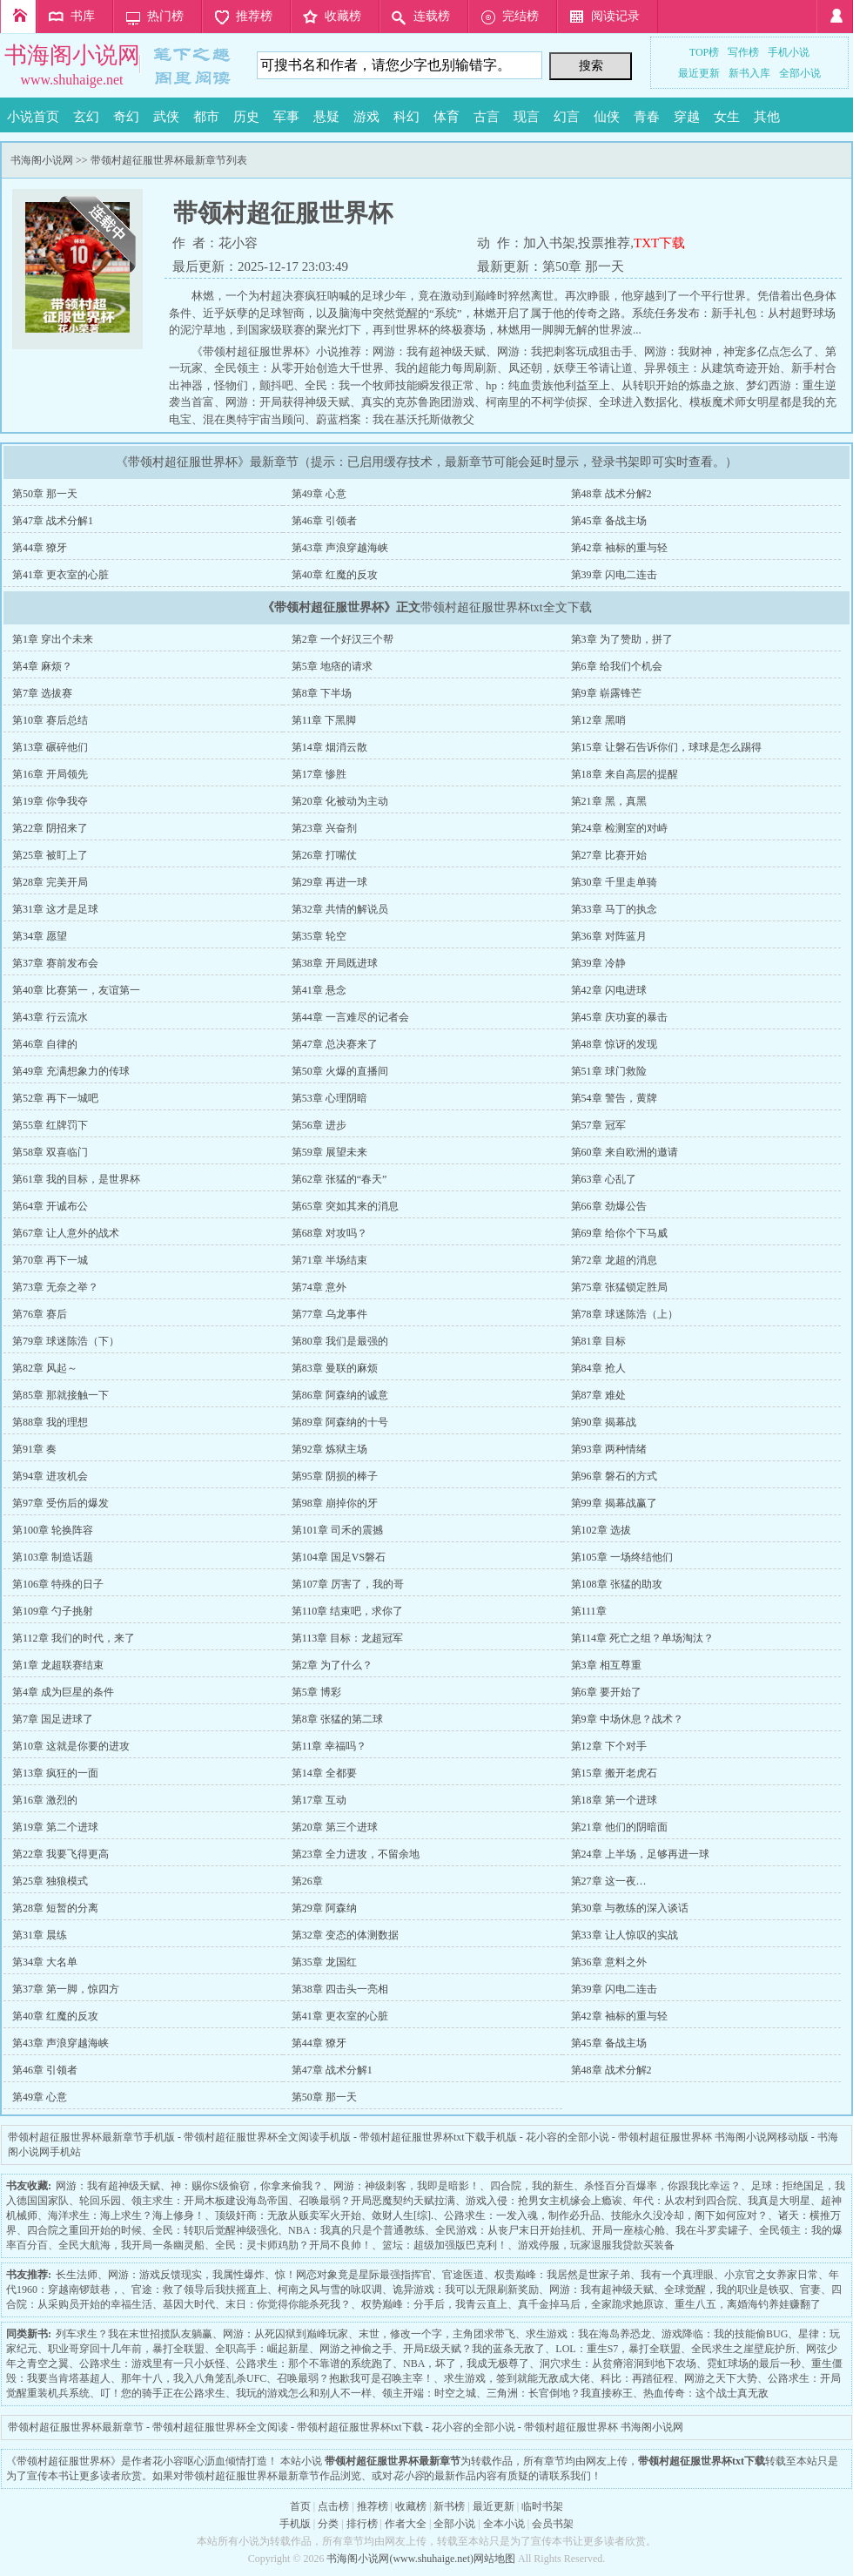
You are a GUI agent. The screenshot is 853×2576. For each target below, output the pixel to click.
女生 (727, 117)
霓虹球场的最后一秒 (754, 2363)
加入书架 (549, 243)
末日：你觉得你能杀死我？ (288, 2304)
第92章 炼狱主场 (329, 1449)
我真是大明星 (779, 2201)
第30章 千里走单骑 (614, 882)
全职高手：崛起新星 (262, 2349)
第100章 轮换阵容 (52, 1530)
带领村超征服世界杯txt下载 (360, 2427)
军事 (286, 117)
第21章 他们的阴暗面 (619, 1827)
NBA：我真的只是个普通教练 (356, 2230)
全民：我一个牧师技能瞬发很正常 (389, 385)
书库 (83, 16)
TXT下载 (659, 243)
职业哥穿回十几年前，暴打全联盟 (126, 2349)
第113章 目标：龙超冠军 (348, 1638)
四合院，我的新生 (532, 2186)
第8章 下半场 (322, 693)
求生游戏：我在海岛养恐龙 (588, 2334)
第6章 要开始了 (606, 1692)
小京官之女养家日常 (771, 2275)
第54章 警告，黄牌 (614, 1098)
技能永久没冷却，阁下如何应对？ (689, 2215)
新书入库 (749, 73)
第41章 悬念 (319, 990)
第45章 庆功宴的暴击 (619, 1017)
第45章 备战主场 (609, 521)
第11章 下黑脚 (324, 720)
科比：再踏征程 (637, 2378)
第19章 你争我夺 (50, 801)
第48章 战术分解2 (611, 494)
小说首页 (33, 117)
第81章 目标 (598, 1341)
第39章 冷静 (598, 963)
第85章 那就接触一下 (60, 1395)
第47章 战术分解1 (52, 521)
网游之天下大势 (720, 2378)
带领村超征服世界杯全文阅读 (220, 2427)
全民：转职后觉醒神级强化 (215, 2230)
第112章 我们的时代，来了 (73, 1638)
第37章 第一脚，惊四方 (65, 1989)
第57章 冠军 (598, 1125)
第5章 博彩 (316, 1692)
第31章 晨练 (39, 1935)
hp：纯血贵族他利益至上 (548, 385)
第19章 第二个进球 (55, 1827)
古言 (487, 117)
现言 (527, 117)
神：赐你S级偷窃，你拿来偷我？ (247, 2186)
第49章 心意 (319, 494)
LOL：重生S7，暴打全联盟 (618, 2349)
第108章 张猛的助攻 (616, 1584)
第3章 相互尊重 (606, 1665)
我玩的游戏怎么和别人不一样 (304, 2393)
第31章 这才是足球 (55, 909)
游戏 (366, 117)
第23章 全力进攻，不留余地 (356, 1854)
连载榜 (431, 16)
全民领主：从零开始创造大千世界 (299, 367)
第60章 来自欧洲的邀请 (624, 1152)
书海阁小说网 (72, 55)
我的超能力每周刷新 (446, 367)
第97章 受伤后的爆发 (60, 1503)
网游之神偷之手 (356, 2349)
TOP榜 (704, 52)
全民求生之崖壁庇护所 (743, 2349)
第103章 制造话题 (52, 1557)
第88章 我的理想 (50, 1422)
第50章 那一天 (583, 266)
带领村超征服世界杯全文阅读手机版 (267, 2137)
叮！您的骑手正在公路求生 (162, 2393)
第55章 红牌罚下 (50, 1125)
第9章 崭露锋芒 (606, 693)
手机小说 (788, 52)
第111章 (589, 1611)
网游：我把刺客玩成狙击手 (565, 351)
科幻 (406, 117)
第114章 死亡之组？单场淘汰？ (643, 1638)
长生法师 (76, 2275)
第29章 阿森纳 (324, 1908)
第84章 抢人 (598, 1368)
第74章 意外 (319, 1287)
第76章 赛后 (39, 1314)
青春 (647, 117)
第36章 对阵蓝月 (609, 936)
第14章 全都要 (324, 1773)
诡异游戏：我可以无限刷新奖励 (466, 2289)
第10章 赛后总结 (50, 720)
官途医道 (463, 2275)
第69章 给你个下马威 (619, 1233)
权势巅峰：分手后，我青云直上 (434, 2304)
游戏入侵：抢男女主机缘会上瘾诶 (544, 2201)
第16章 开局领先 (50, 774)
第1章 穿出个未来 (52, 639)
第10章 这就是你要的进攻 (71, 1746)
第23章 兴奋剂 (324, 828)
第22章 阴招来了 (50, 828)
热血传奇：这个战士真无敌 (706, 2393)
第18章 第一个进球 (614, 1800)
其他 (767, 117)
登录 (834, 16)
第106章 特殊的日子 (58, 1584)
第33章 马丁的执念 (614, 909)
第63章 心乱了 (603, 1179)
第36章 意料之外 (609, 1962)
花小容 (238, 243)
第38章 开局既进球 (335, 963)
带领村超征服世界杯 (64, 2461)
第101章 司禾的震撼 (337, 1530)
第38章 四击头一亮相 (340, 1989)
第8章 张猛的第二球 (337, 1719)
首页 (18, 16)
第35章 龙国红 (324, 1962)
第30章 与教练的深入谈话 (629, 1908)
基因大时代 (189, 2304)
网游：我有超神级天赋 (429, 351)
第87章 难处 (598, 1395)
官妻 (810, 2289)
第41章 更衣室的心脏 (60, 575)
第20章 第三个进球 (335, 1827)
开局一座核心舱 (628, 2230)
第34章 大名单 (44, 1962)
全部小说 (800, 73)
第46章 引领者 (324, 521)
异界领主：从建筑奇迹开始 (712, 367)
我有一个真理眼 (677, 2275)
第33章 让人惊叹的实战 (624, 1935)
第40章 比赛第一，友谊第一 (76, 990)
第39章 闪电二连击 (614, 575)
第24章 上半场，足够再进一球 (640, 1854)
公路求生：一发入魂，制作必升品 (522, 2215)
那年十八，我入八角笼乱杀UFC (193, 2378)
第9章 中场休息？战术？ (627, 1719)
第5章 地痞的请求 (332, 666)
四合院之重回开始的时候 (84, 2230)
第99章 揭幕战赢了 (614, 1503)
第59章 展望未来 (329, 1152)
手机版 (295, 2524)
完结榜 (520, 16)
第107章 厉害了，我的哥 (348, 1584)
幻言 (567, 117)
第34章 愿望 (39, 936)
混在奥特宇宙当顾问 (254, 419)
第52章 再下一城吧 (55, 1098)
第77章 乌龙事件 (329, 1314)
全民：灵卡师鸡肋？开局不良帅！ (293, 2245)
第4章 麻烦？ (42, 666)
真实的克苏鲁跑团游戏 (417, 401)
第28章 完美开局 (50, 882)
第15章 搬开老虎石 (614, 1773)
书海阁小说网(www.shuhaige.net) (400, 2558)
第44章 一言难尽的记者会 (350, 1017)
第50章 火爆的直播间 (340, 1071)
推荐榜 (254, 16)
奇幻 (126, 117)
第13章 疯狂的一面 (55, 1773)
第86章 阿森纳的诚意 (340, 1395)
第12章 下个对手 (609, 1746)
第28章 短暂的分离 (55, 1908)
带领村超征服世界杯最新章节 (76, 2427)
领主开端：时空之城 (429, 2393)
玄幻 (86, 117)
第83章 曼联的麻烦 (335, 1368)
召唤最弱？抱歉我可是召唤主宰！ (355, 2378)
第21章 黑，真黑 (609, 801)
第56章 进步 (319, 1125)
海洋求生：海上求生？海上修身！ (126, 2215)
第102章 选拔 (601, 1530)
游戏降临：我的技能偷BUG (725, 2334)
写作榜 (743, 52)
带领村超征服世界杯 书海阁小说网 (603, 2427)
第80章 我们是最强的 (340, 1341)
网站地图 (494, 2558)
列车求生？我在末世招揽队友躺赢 (134, 2334)
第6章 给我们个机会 (616, 666)
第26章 (307, 1881)
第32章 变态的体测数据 (345, 1935)
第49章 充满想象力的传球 (71, 1071)
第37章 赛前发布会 (55, 963)
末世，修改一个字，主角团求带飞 (437, 2334)
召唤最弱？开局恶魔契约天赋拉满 (377, 2201)
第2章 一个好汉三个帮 (342, 639)
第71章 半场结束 (329, 1260)
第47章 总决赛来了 (335, 1044)
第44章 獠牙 (39, 548)
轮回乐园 (100, 2201)
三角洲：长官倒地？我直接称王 (560, 2393)
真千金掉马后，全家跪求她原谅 (591, 2304)
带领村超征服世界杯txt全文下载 (506, 607)
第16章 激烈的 (44, 1800)
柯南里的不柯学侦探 (537, 401)
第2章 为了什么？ (332, 1665)
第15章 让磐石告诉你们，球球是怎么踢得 (666, 747)
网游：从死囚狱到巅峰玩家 (285, 2334)
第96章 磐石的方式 (614, 1476)
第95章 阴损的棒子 (335, 1476)
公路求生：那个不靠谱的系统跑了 (314, 2363)
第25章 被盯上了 (50, 855)
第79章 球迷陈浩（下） (65, 1341)
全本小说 (504, 2524)
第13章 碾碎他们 (50, 747)
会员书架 (553, 2524)
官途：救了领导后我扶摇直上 (199, 2289)
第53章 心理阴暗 (329, 1098)
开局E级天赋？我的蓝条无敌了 (474, 2349)
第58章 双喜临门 (50, 1152)
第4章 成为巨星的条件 (63, 1692)
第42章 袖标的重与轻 (619, 548)
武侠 (166, 117)
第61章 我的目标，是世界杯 (76, 1179)
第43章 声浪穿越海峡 (340, 548)
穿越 (687, 117)
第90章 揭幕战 (603, 1422)
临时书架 (542, 2506)
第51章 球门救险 (609, 1071)
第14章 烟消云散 (329, 747)
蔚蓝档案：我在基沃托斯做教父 (395, 419)
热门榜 (165, 16)
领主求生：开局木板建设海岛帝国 (209, 2201)
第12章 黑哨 (598, 720)
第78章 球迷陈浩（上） (624, 1314)
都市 (206, 117)
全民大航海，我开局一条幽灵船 (131, 2245)
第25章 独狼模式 (50, 1881)
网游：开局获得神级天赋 (287, 401)
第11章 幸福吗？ (329, 1746)
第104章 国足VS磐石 (339, 1557)
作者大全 (405, 2524)
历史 (246, 117)
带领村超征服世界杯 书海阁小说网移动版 (713, 2137)
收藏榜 (343, 16)
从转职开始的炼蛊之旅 (678, 385)
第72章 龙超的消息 (614, 1260)
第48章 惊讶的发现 (614, 1044)
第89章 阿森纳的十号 (340, 1422)
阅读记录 (615, 16)
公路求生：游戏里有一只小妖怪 (152, 2363)
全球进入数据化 (638, 401)
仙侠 (607, 117)
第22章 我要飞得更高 (60, 1854)
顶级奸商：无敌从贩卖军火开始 (288, 2215)
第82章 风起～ (44, 1368)
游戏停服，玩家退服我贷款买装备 (596, 2245)
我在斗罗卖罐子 (712, 2230)
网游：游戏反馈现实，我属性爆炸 (186, 2275)
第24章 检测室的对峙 (619, 828)
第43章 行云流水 (50, 1017)
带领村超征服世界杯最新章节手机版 (91, 2137)
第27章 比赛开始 (609, 855)
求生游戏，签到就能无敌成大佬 (517, 2378)
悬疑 (326, 117)
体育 (446, 117)
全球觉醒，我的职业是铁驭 (726, 2289)
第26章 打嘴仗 (324, 855)
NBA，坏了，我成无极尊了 (466, 2363)
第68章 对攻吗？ (329, 1233)
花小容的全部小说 (567, 2137)
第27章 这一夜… (609, 1881)
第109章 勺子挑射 (52, 1611)
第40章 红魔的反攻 (335, 575)
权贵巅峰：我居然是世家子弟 (562, 2275)
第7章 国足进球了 (52, 1719)
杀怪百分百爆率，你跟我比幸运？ (662, 2186)
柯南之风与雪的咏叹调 (330, 2289)
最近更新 (699, 73)
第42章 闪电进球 (609, 990)
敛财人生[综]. (402, 2215)
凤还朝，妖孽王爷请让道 (570, 367)
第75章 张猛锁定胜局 (619, 1287)
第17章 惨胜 (319, 774)
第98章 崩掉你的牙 (335, 1503)
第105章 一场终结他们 (622, 1557)
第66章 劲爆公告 (609, 1206)
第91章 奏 (34, 1449)
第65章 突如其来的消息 (345, 1206)
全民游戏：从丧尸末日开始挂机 (508, 2230)
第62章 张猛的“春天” (339, 1179)
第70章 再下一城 (50, 1260)
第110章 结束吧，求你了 (348, 1611)
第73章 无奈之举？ (55, 1287)
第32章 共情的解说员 (340, 909)
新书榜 (449, 2506)
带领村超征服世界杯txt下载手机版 (438, 2137)
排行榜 (362, 2524)
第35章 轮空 (319, 936)
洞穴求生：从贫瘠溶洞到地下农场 (618, 2363)
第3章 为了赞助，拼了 (622, 639)
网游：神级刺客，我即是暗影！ (406, 2186)
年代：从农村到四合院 (685, 2201)
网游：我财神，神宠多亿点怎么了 (729, 351)
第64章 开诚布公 (50, 1206)
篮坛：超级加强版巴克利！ (444, 2245)
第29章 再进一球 (329, 882)
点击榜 (333, 2506)
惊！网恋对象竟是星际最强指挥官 (353, 2275)
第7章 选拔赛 (42, 693)
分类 (328, 2524)
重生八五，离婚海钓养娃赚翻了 (748, 2304)
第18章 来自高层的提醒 (624, 774)
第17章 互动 (319, 1800)
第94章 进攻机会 (50, 1476)
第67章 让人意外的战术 (65, 1233)
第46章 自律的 (44, 1044)
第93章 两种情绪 (609, 1449)
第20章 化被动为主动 (340, 801)
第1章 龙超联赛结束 (58, 1665)
